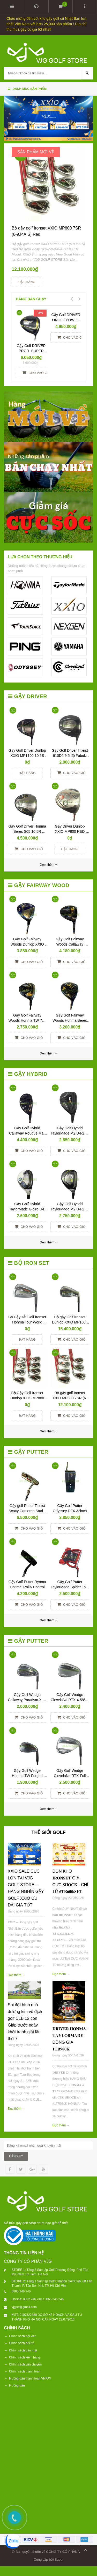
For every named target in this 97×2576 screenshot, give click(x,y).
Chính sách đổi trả (21, 2343)
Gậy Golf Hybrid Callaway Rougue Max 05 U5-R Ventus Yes (27, 1133)
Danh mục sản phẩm (27, 89)
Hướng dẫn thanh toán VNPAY (30, 2378)
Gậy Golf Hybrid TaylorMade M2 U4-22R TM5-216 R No (70, 1133)
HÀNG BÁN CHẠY (31, 299)
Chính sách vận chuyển (25, 2364)
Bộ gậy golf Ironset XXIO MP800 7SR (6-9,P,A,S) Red (70, 1398)
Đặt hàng (26, 282)
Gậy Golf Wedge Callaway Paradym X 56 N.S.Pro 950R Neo (28, 1700)
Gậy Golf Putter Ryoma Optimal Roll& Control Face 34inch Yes (28, 1587)
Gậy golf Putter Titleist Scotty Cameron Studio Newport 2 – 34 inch (28, 1511)
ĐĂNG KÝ (16, 2156)
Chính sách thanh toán (24, 2371)
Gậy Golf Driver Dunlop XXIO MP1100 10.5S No (28, 755)
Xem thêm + (48, 1053)
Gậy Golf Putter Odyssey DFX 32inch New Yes (70, 1511)
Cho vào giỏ (37, 373)
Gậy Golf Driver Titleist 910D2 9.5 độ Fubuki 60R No (70, 755)
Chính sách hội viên (22, 2336)
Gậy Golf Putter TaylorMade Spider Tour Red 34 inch (70, 1587)
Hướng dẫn (17, 2385)
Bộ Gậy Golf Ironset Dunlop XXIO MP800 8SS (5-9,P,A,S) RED (27, 1398)
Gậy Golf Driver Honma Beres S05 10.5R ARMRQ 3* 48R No (27, 831)
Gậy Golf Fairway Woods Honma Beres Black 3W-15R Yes (70, 1020)
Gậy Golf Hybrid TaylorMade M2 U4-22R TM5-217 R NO (70, 1209)
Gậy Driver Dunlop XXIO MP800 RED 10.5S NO (70, 831)
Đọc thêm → (16, 1975)
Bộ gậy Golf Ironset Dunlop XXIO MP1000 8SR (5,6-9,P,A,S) (70, 1322)
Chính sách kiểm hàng (24, 2357)
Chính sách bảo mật (23, 2350)
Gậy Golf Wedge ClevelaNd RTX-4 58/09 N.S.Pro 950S (70, 1700)
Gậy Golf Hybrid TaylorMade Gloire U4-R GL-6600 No (27, 1209)
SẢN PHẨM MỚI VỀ (35, 152)
